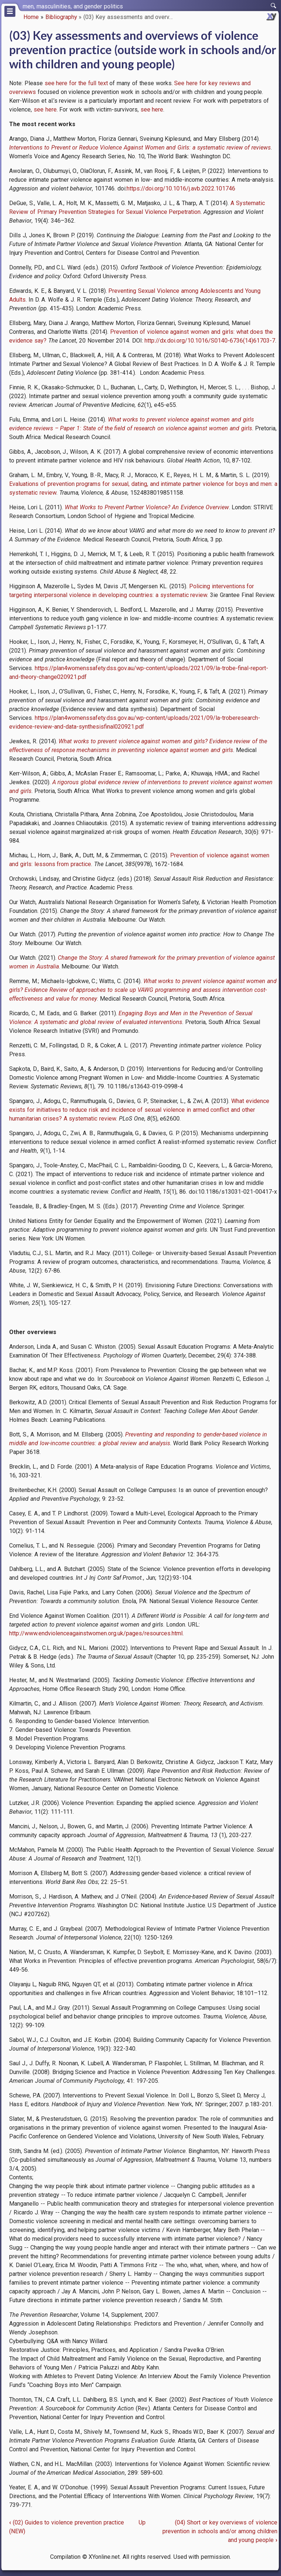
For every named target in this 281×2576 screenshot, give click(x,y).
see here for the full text (76, 83)
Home (31, 17)
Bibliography (61, 17)
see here (45, 109)
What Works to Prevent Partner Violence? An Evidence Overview (147, 507)
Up (142, 2522)
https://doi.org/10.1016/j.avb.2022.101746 (181, 188)
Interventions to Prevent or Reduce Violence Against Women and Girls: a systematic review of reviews (140, 147)
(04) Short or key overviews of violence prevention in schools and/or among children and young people (219, 2531)
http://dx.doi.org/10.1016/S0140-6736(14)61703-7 (210, 340)
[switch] (273, 6)
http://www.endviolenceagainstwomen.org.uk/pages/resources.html (96, 1633)
